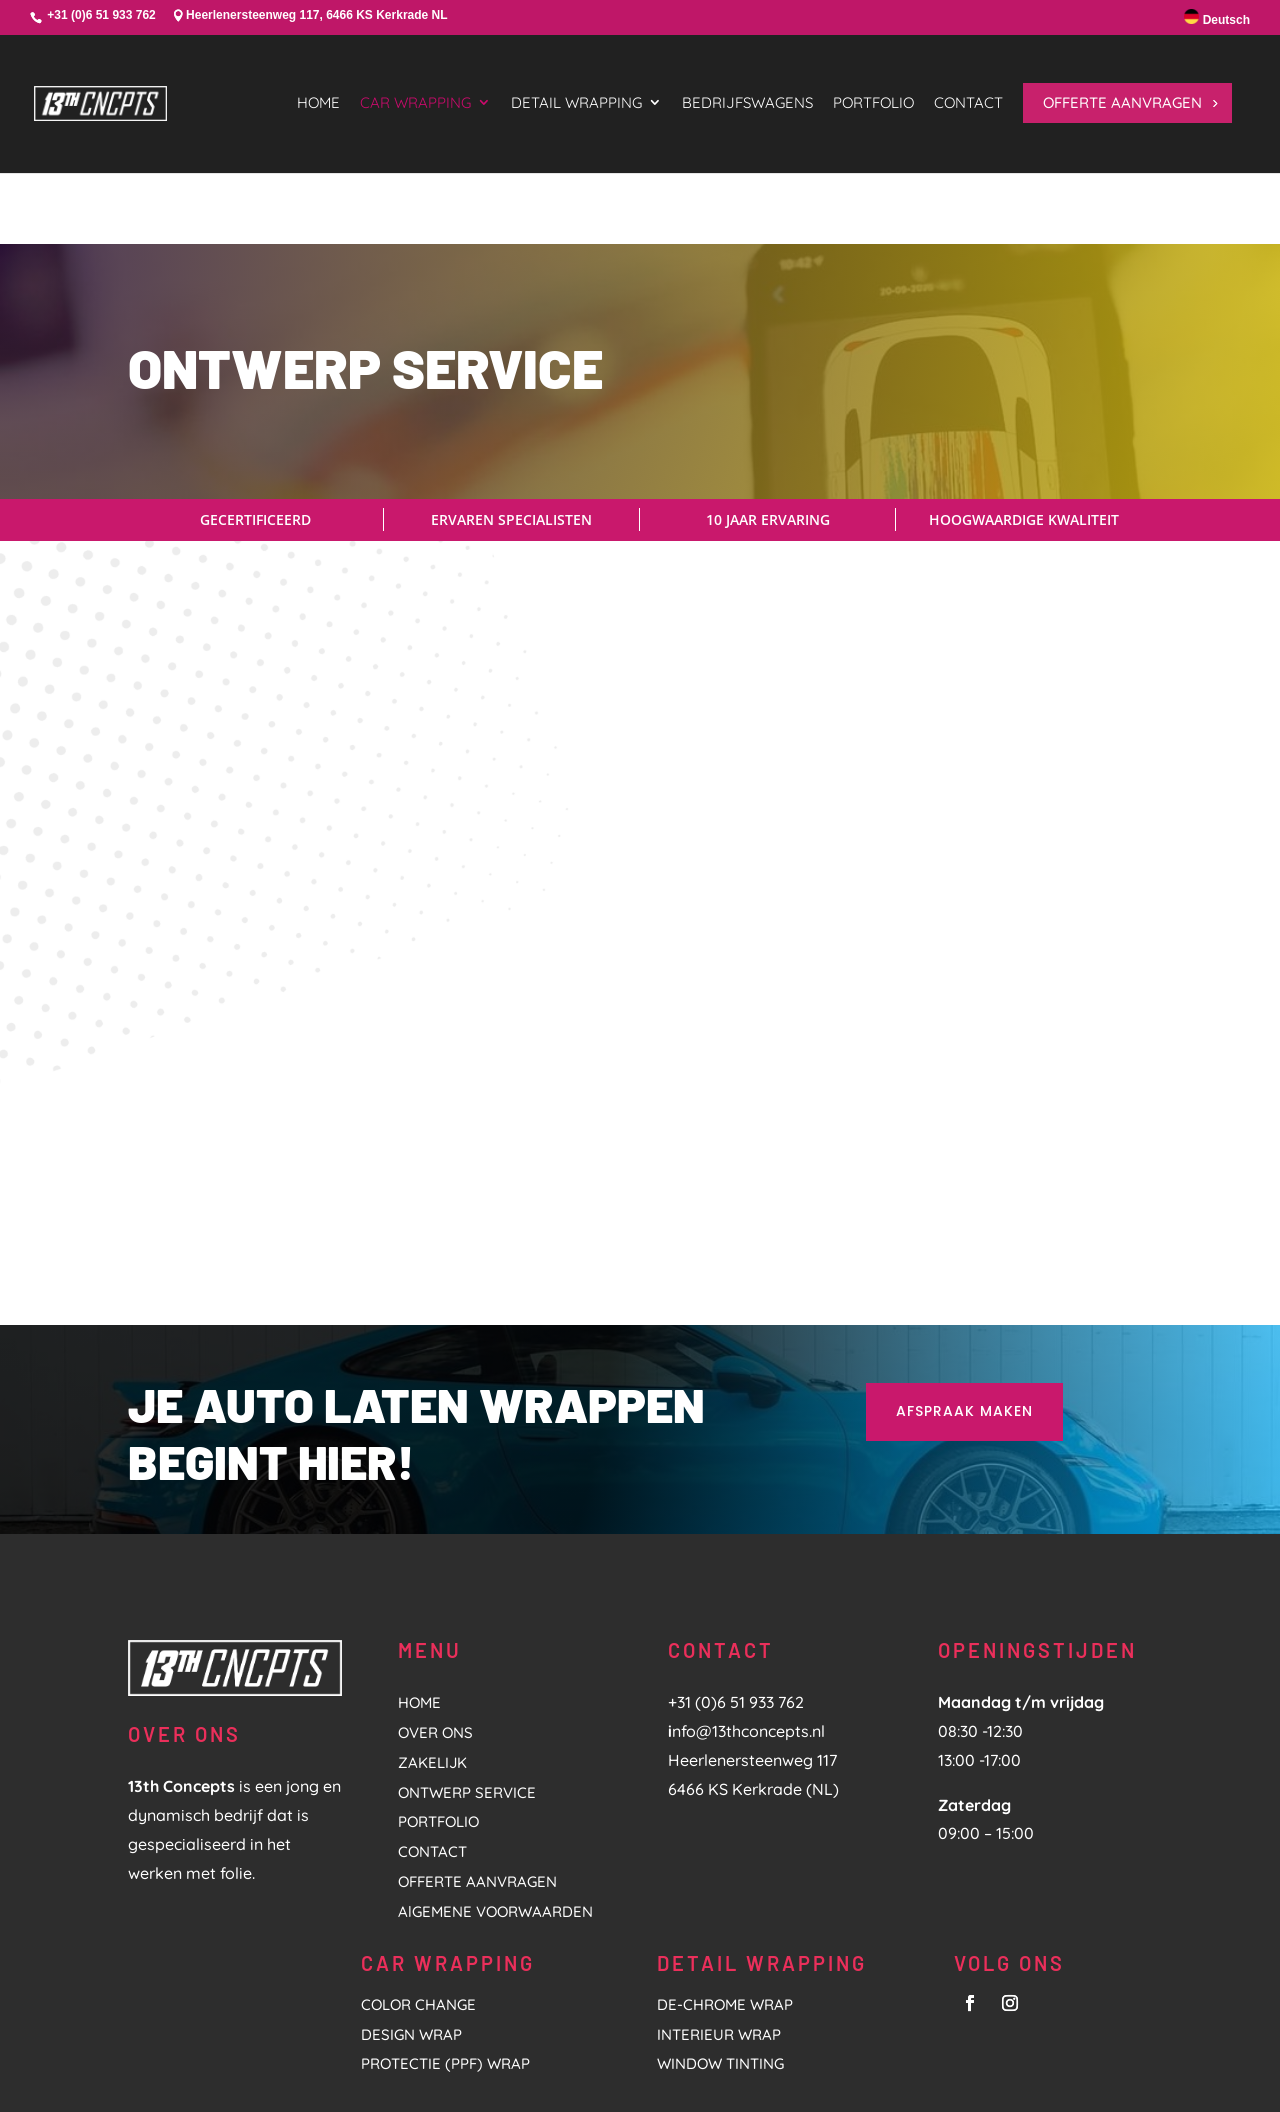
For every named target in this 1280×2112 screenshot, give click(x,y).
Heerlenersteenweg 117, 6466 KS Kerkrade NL (316, 15)
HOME (419, 1570)
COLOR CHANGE (418, 1871)
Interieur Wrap (719, 1901)
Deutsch (1217, 18)
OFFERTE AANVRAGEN (477, 1748)
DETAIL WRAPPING (762, 1830)
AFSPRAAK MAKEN (964, 1278)
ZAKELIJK (432, 1629)
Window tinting (720, 1931)
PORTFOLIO (438, 1689)
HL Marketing (415, 2072)
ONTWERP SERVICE (467, 1659)
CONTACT (432, 1719)
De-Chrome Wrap (725, 1871)
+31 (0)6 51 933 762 (101, 15)
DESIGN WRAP (411, 1901)
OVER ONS (435, 1599)
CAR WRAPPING (448, 1830)
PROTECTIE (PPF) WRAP (445, 1931)
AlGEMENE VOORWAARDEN (495, 1778)
